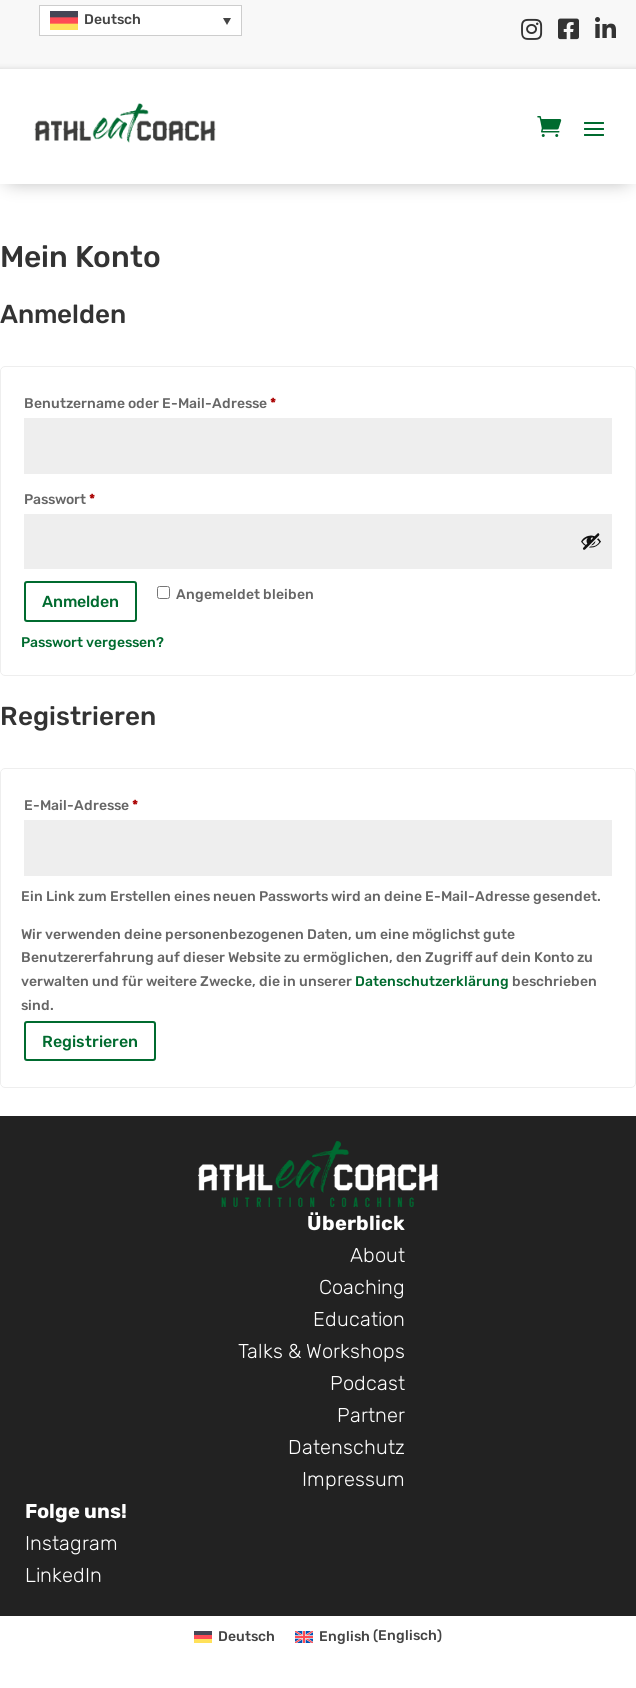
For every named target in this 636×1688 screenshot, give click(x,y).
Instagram (71, 1543)
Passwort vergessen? (92, 642)
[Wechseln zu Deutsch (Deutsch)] (234, 1636)
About (377, 1255)
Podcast (367, 1383)
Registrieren (90, 1041)
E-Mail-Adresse (122, 803)
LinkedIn (63, 1575)
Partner (371, 1415)
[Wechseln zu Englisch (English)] (368, 1636)
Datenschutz (346, 1447)
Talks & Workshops (321, 1351)
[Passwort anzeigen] (591, 541)
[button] (140, 20)
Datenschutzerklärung (432, 981)
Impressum (353, 1479)
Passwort (100, 497)
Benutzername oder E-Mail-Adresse (191, 401)
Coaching (362, 1287)
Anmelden (80, 601)
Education (359, 1319)
